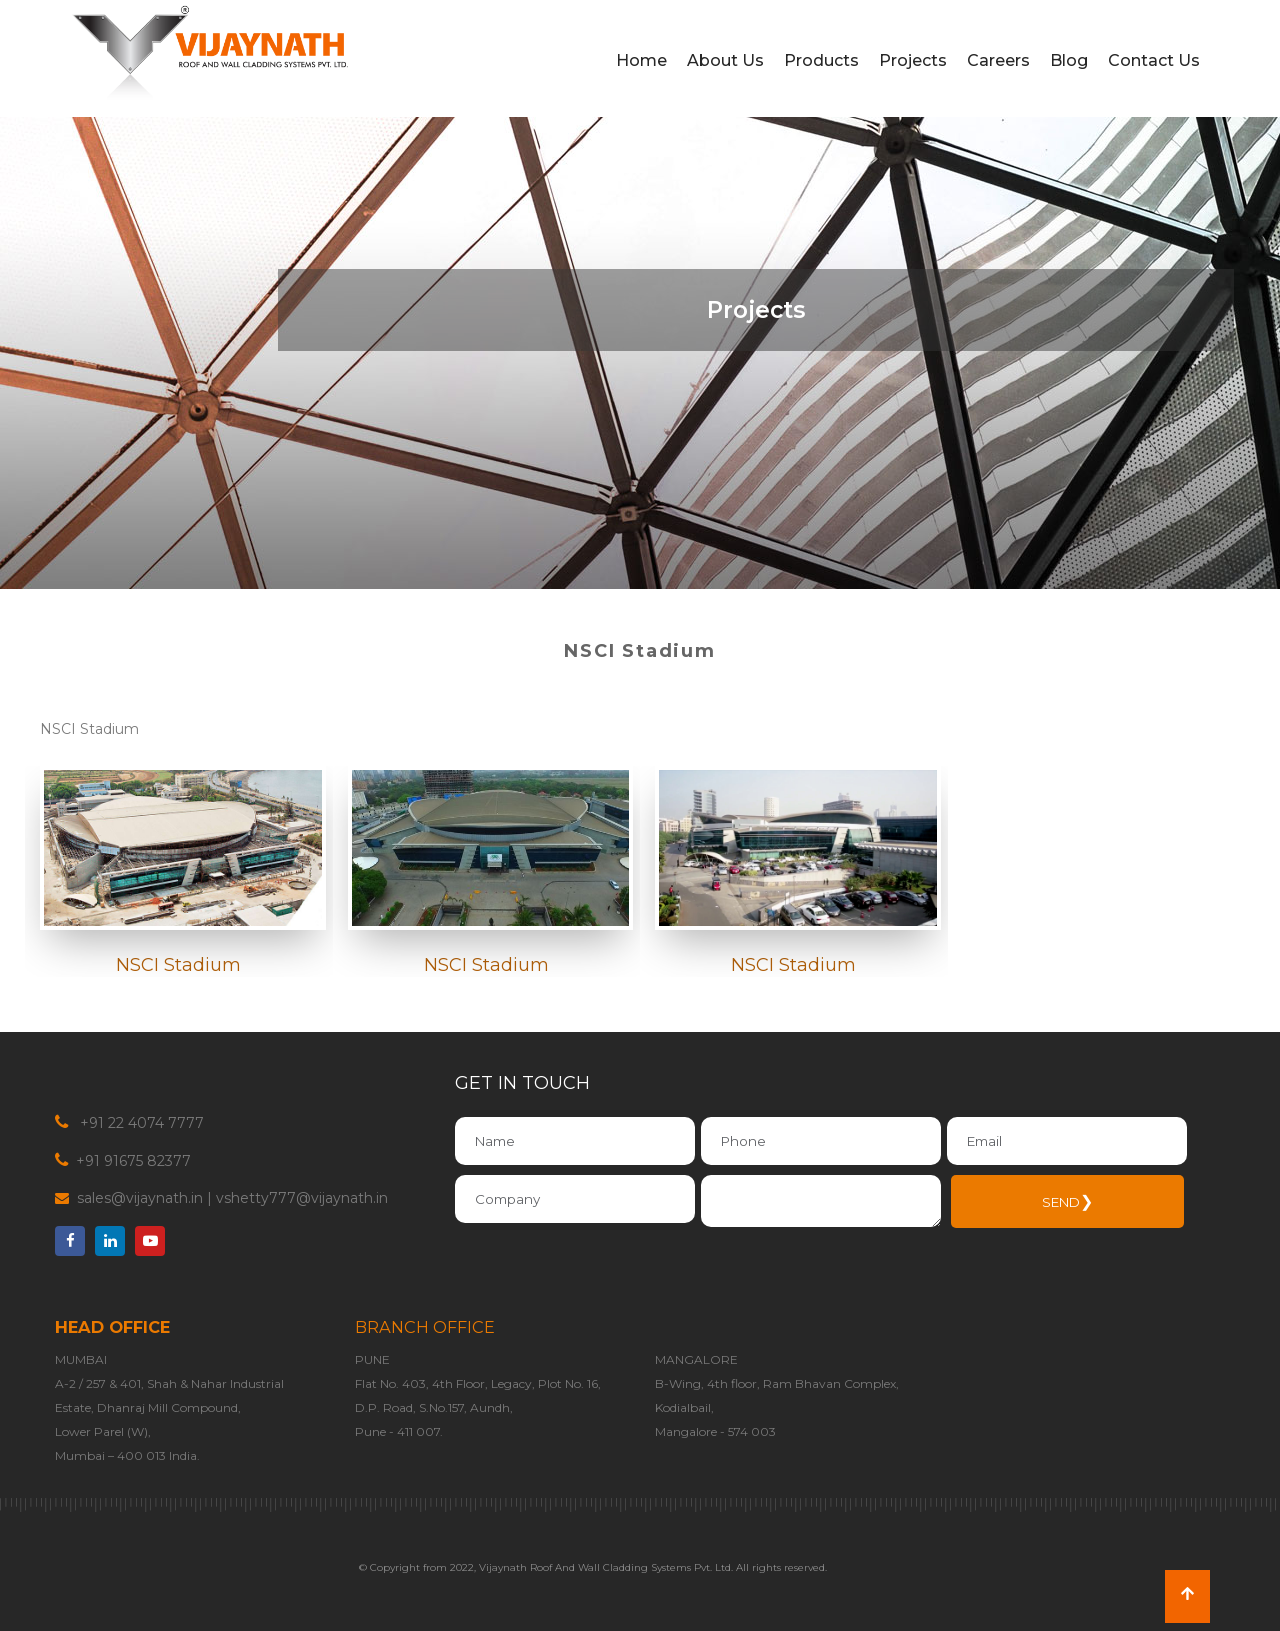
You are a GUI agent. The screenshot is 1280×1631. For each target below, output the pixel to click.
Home (641, 60)
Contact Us (1154, 60)
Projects (913, 60)
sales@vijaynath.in (140, 1198)
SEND (1067, 1201)
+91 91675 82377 (131, 1161)
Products (821, 60)
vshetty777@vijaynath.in (302, 1198)
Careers (998, 60)
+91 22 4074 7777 (140, 1123)
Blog (1069, 60)
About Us (725, 60)
